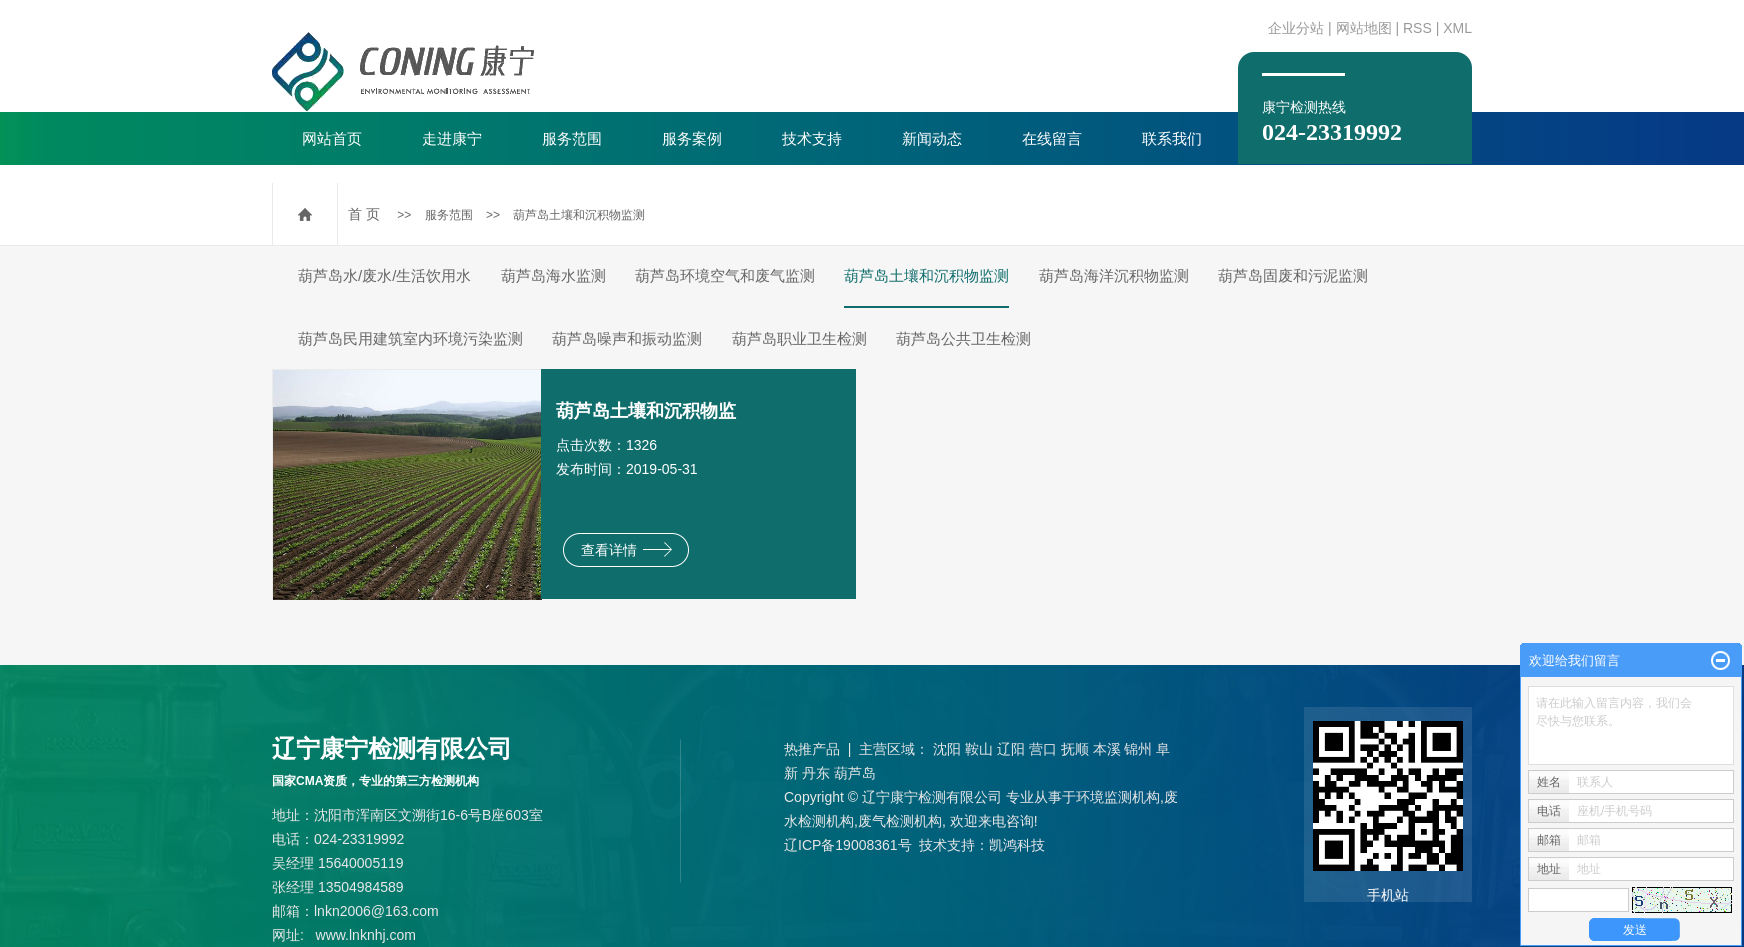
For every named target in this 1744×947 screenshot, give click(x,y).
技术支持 (812, 138)
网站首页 (332, 138)
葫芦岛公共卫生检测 (963, 338)
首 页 (364, 214)
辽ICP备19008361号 (848, 845)
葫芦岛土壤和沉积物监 (646, 411)
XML (1457, 28)
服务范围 (572, 138)
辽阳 (1011, 749)
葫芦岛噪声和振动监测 (627, 338)
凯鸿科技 (1017, 845)
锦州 (1138, 749)
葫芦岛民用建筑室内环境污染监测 (410, 338)
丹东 (816, 773)
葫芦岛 (855, 773)
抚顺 (1075, 749)
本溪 (1107, 749)
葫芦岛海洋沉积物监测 (1114, 275)
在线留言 (1052, 138)
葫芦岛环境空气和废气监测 (725, 275)
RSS (1417, 28)
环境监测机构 (1118, 797)
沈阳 (947, 749)
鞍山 (979, 749)
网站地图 (1364, 28)
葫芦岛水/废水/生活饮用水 (384, 275)
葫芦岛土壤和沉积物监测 (579, 215)
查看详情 (626, 550)
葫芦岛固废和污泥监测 (1293, 275)
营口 (1043, 749)
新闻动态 (932, 138)
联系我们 (1172, 138)
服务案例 (692, 138)
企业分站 (1296, 28)
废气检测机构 (900, 821)
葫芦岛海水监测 (553, 275)
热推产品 (812, 749)
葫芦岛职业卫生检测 (799, 338)
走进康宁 (452, 138)
